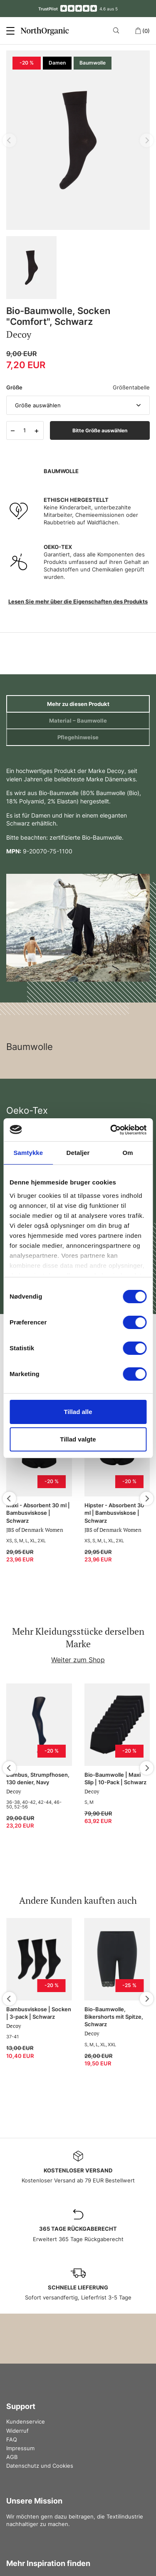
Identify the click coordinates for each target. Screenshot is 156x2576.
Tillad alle (78, 1411)
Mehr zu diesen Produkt (78, 704)
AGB (11, 2457)
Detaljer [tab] (78, 1152)
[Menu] (10, 31)
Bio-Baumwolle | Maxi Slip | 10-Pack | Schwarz (115, 1778)
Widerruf (17, 2430)
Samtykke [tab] (28, 1152)
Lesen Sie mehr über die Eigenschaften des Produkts (78, 601)
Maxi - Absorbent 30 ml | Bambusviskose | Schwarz (38, 1513)
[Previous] (9, 1498)
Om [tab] (128, 1152)
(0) (142, 30)
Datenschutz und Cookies (39, 2465)
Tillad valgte (78, 1439)
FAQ (11, 2439)
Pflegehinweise (78, 737)
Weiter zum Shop (78, 1660)
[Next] (146, 1498)
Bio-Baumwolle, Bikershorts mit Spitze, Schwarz (113, 2016)
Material (78, 720)
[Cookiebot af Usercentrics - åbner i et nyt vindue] (111, 1130)
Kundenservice (25, 2421)
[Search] (117, 30)
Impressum (20, 2448)
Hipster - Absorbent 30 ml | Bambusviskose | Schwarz (114, 1513)
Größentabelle (131, 387)
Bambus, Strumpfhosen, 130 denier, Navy (37, 1778)
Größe (14, 387)
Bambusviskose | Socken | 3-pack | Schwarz (38, 2013)
